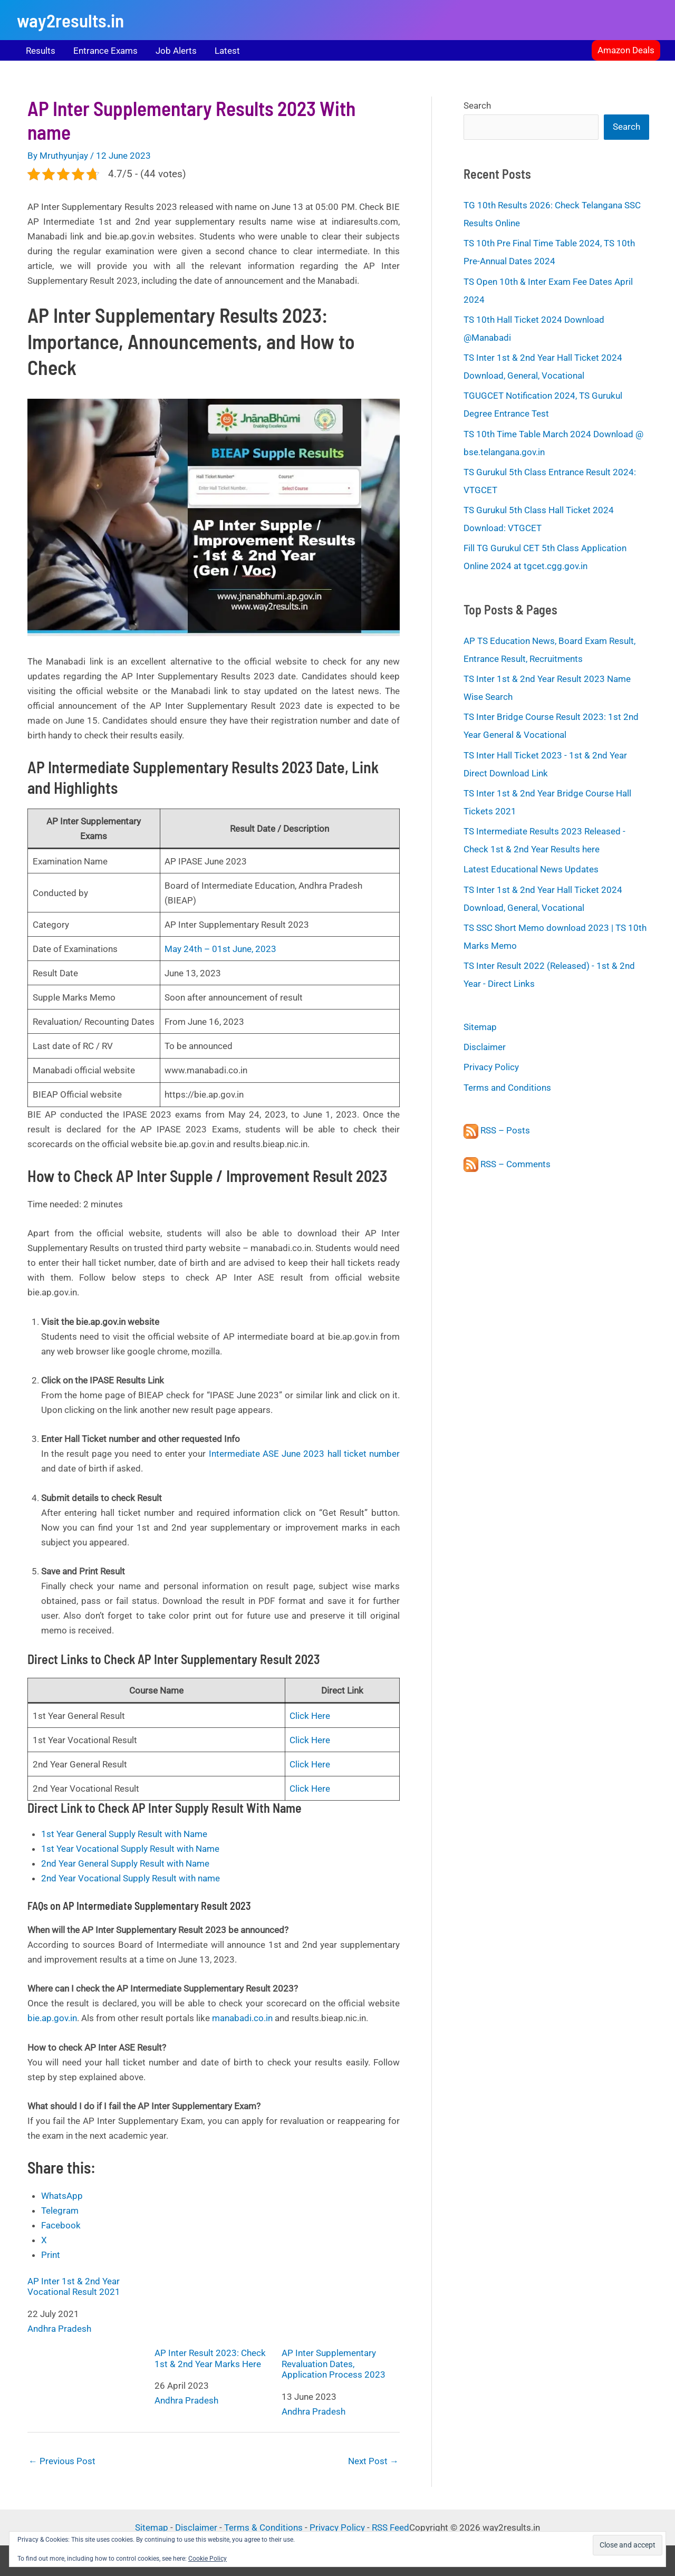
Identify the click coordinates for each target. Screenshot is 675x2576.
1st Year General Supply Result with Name (124, 1834)
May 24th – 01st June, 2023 (220, 949)
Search (477, 105)
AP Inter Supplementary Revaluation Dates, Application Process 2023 (341, 2328)
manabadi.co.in (242, 2018)
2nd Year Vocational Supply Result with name (130, 1878)
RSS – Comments (507, 1164)
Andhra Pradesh (59, 2328)
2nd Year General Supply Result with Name (125, 1863)
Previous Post (61, 2461)
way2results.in (70, 20)
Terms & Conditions (263, 2527)
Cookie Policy (207, 2558)
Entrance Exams (105, 50)
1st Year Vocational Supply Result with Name (130, 1848)
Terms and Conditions (507, 1087)
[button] (626, 50)
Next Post (373, 2461)
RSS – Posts (497, 1130)
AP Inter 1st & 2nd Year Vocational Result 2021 (73, 2286)
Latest (227, 50)
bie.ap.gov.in (52, 2018)
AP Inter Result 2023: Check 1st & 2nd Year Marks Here (214, 2322)
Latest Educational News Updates (531, 869)
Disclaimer (485, 1047)
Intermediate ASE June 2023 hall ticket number (304, 1453)
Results (40, 50)
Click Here (310, 1715)
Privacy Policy (491, 1067)
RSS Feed (390, 2527)
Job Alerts (176, 50)
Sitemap (480, 1027)
